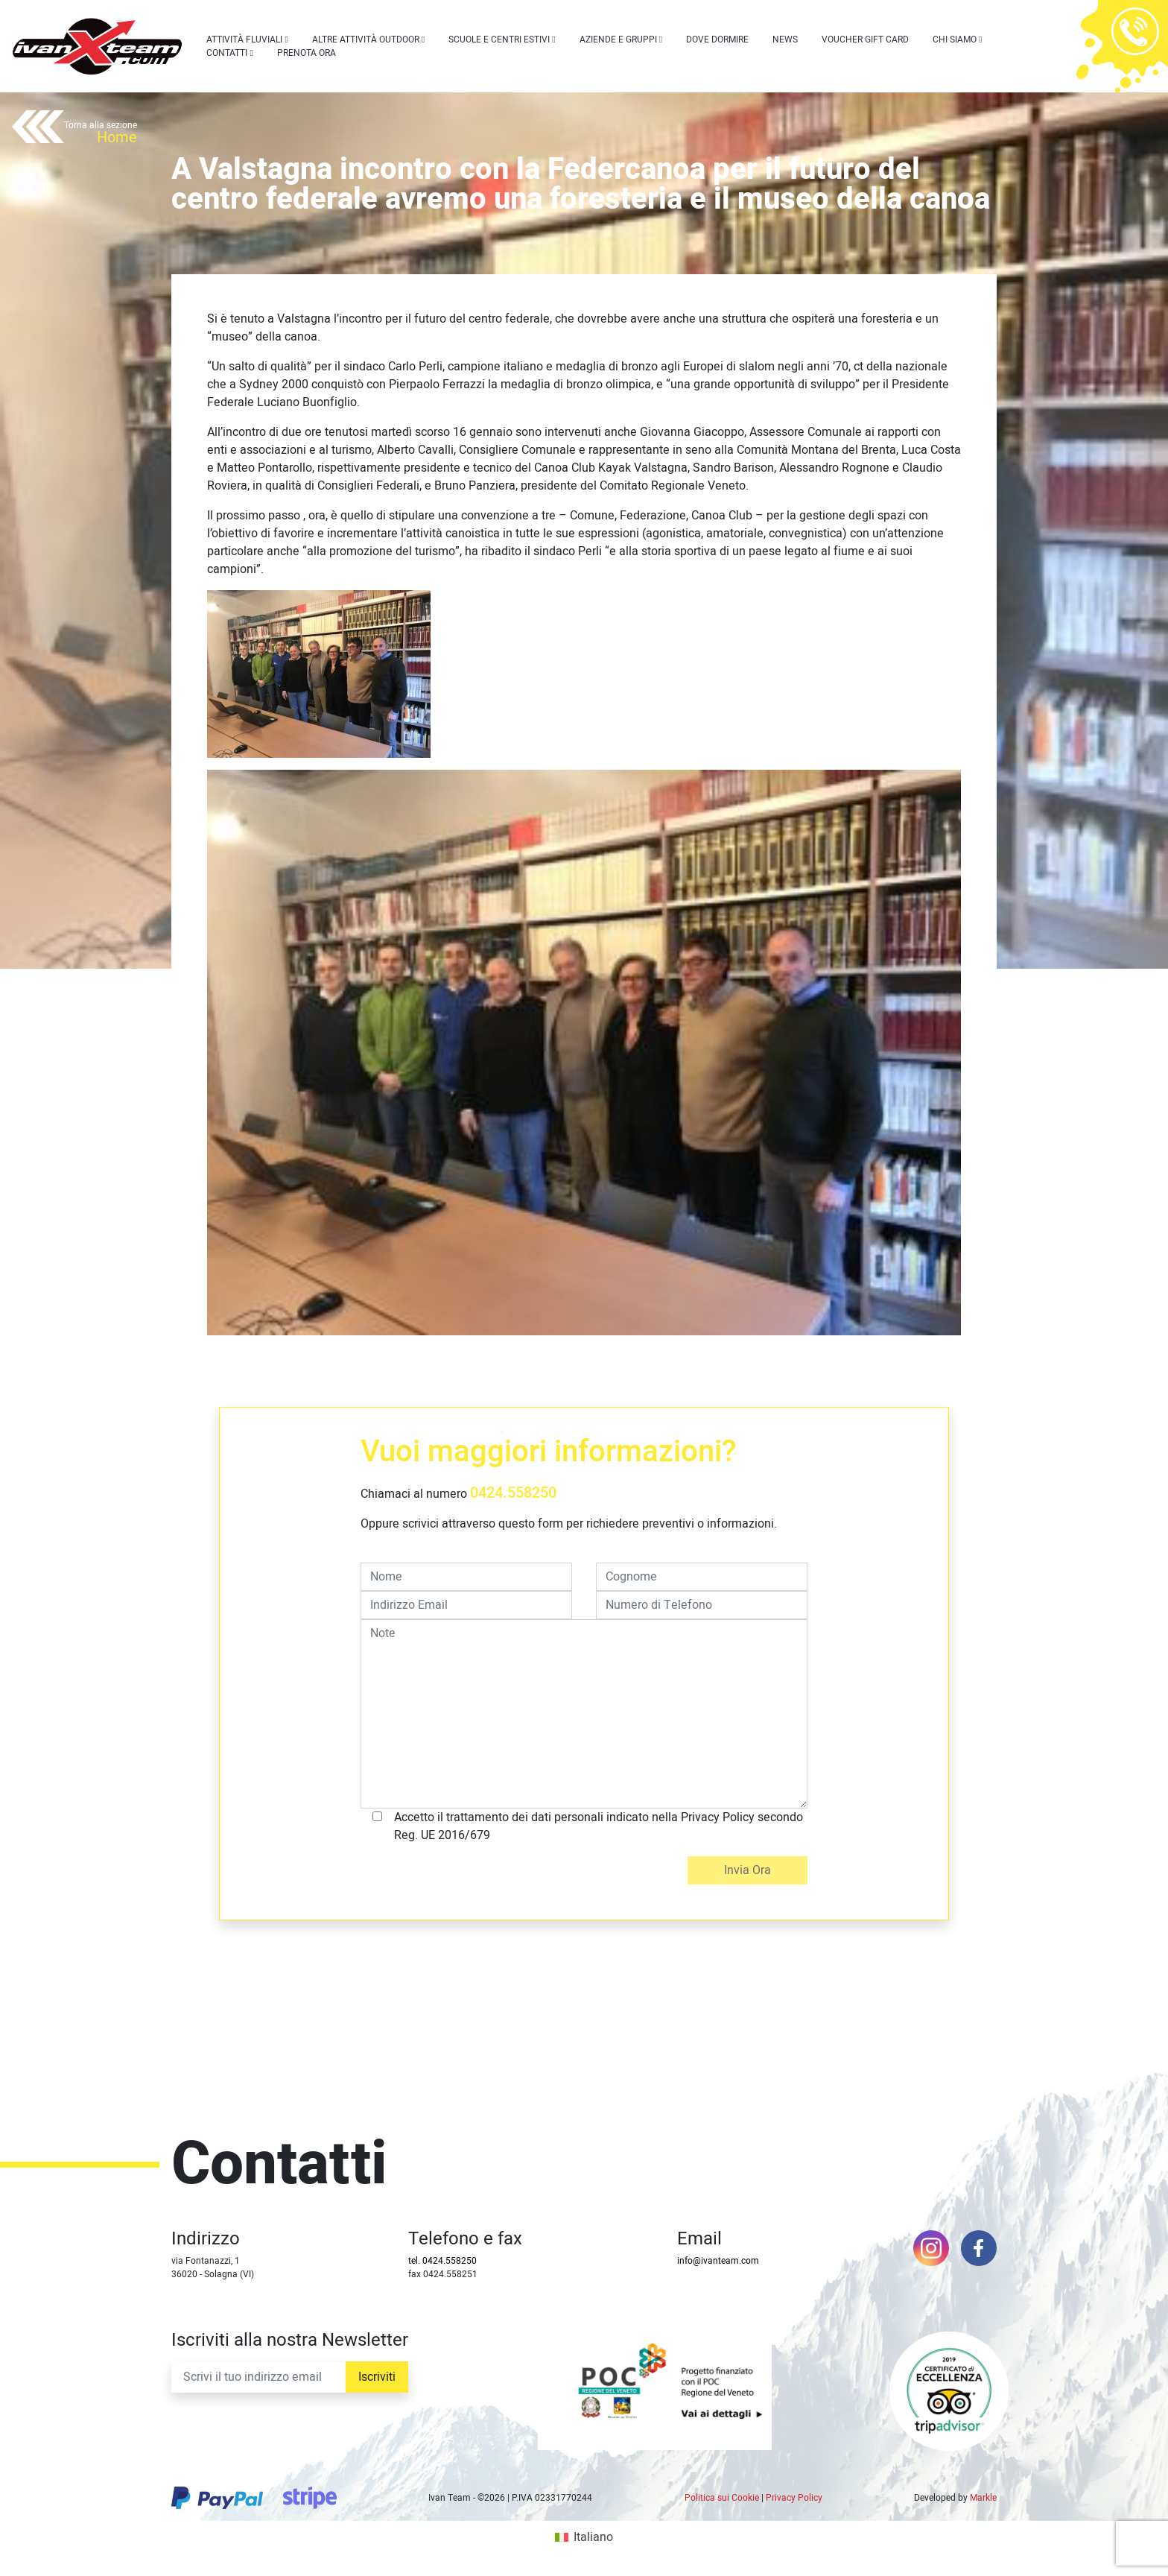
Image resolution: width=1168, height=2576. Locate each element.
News (785, 39)
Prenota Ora (306, 53)
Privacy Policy (794, 2497)
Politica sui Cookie (722, 2497)
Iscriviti (377, 2377)
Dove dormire (717, 39)
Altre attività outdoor (365, 39)
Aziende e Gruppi (618, 39)
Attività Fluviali (244, 39)
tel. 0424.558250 (442, 2261)
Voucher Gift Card (865, 39)
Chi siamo (955, 39)
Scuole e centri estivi (499, 39)
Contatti (226, 53)
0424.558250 (513, 1493)
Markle (983, 2497)
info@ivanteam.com (718, 2261)
